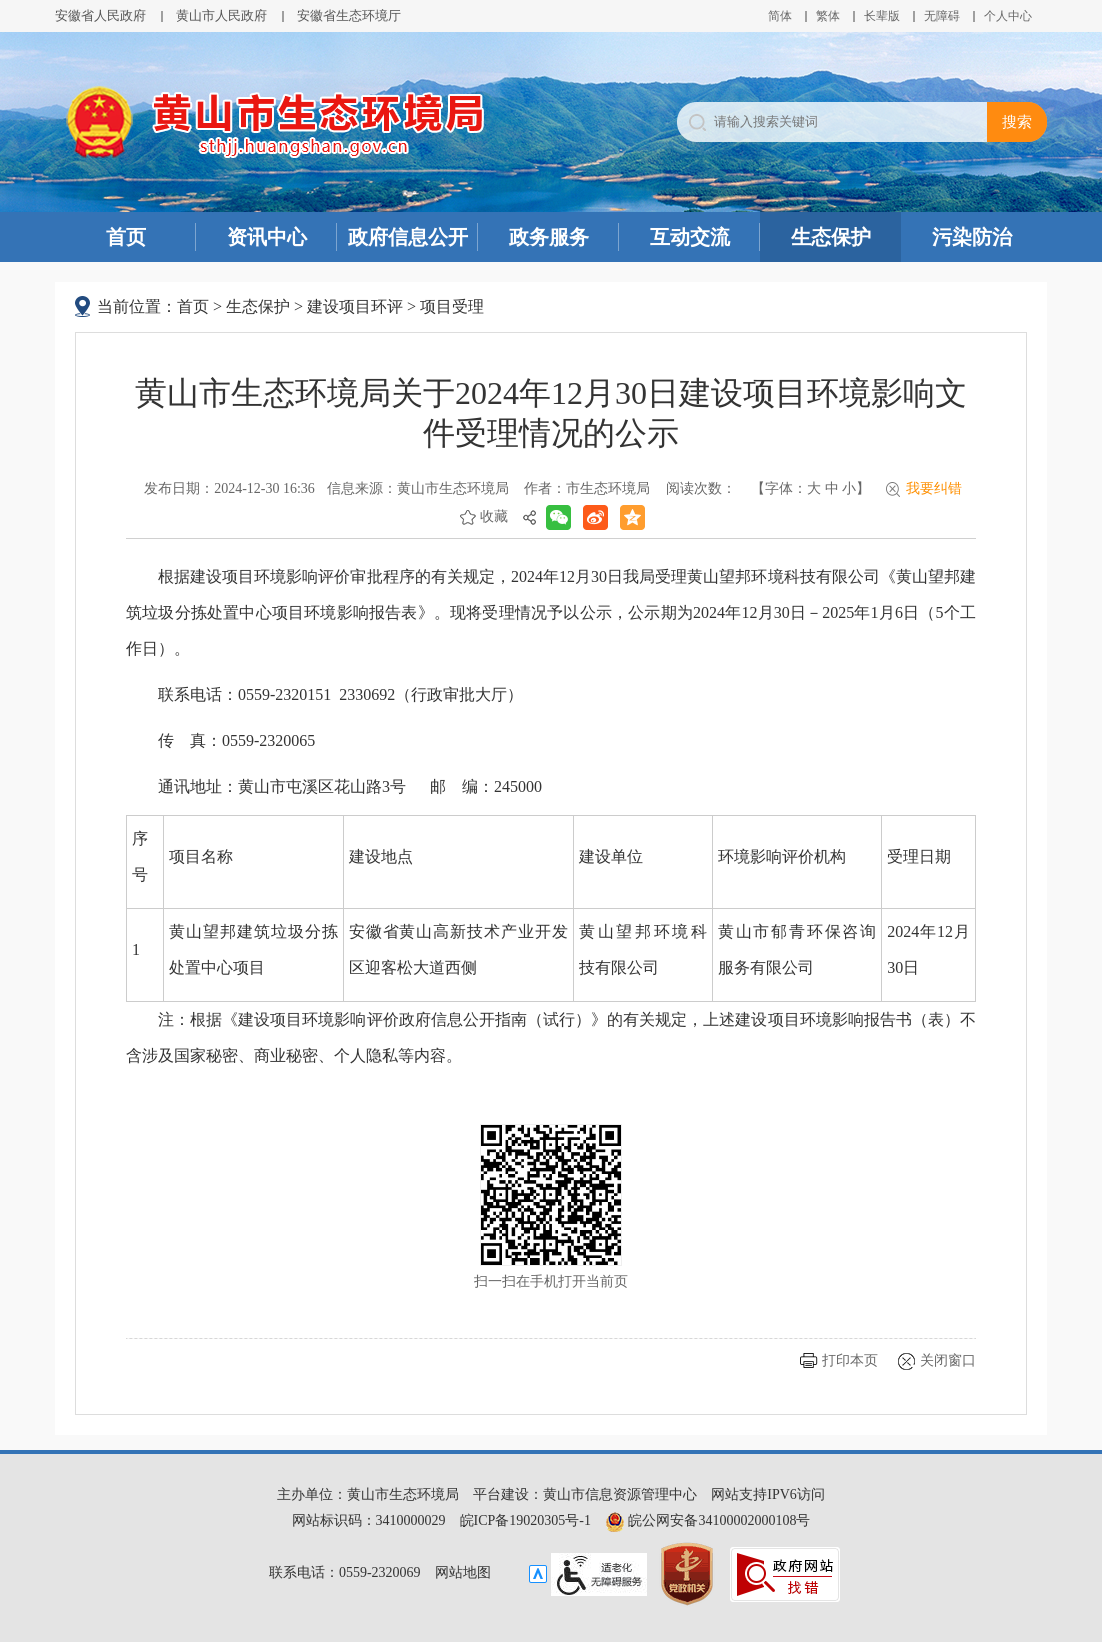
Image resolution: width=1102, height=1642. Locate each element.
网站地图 (463, 1572)
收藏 (494, 516)
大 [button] (814, 488)
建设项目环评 (355, 306)
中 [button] (832, 488)
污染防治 (972, 237)
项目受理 (452, 306)
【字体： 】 (810, 488)
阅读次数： (701, 488)
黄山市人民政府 (221, 15)
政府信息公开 (408, 237)
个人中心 (1008, 16)
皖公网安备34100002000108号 (708, 1520)
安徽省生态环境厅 (349, 15)
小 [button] (849, 488)
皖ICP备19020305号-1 (525, 1520)
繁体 (828, 16)
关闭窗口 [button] (948, 1360)
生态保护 (831, 237)
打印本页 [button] (850, 1360)
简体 (780, 16)
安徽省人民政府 (100, 15)
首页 (126, 237)
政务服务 (549, 237)
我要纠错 (934, 488)
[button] (882, 16)
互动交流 (690, 237)
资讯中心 (267, 237)
